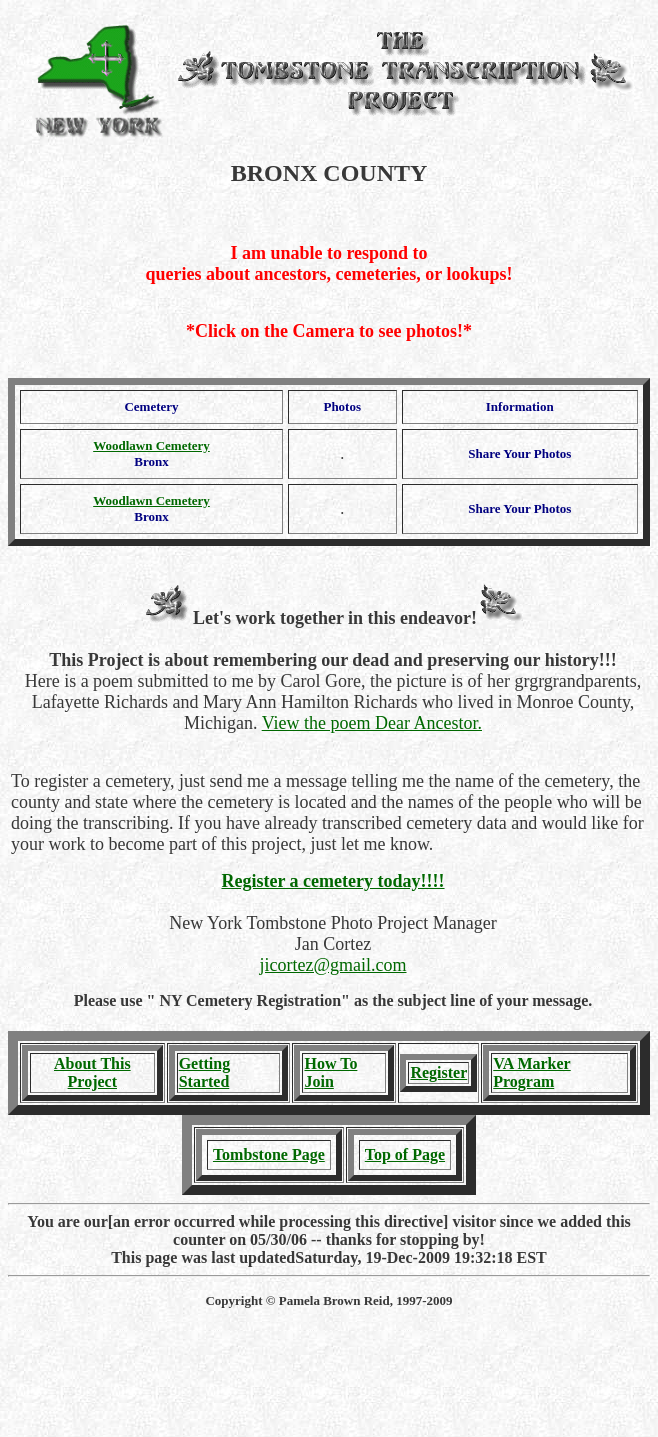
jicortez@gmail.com (332, 965)
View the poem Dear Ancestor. (372, 723)
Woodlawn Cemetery (151, 445)
